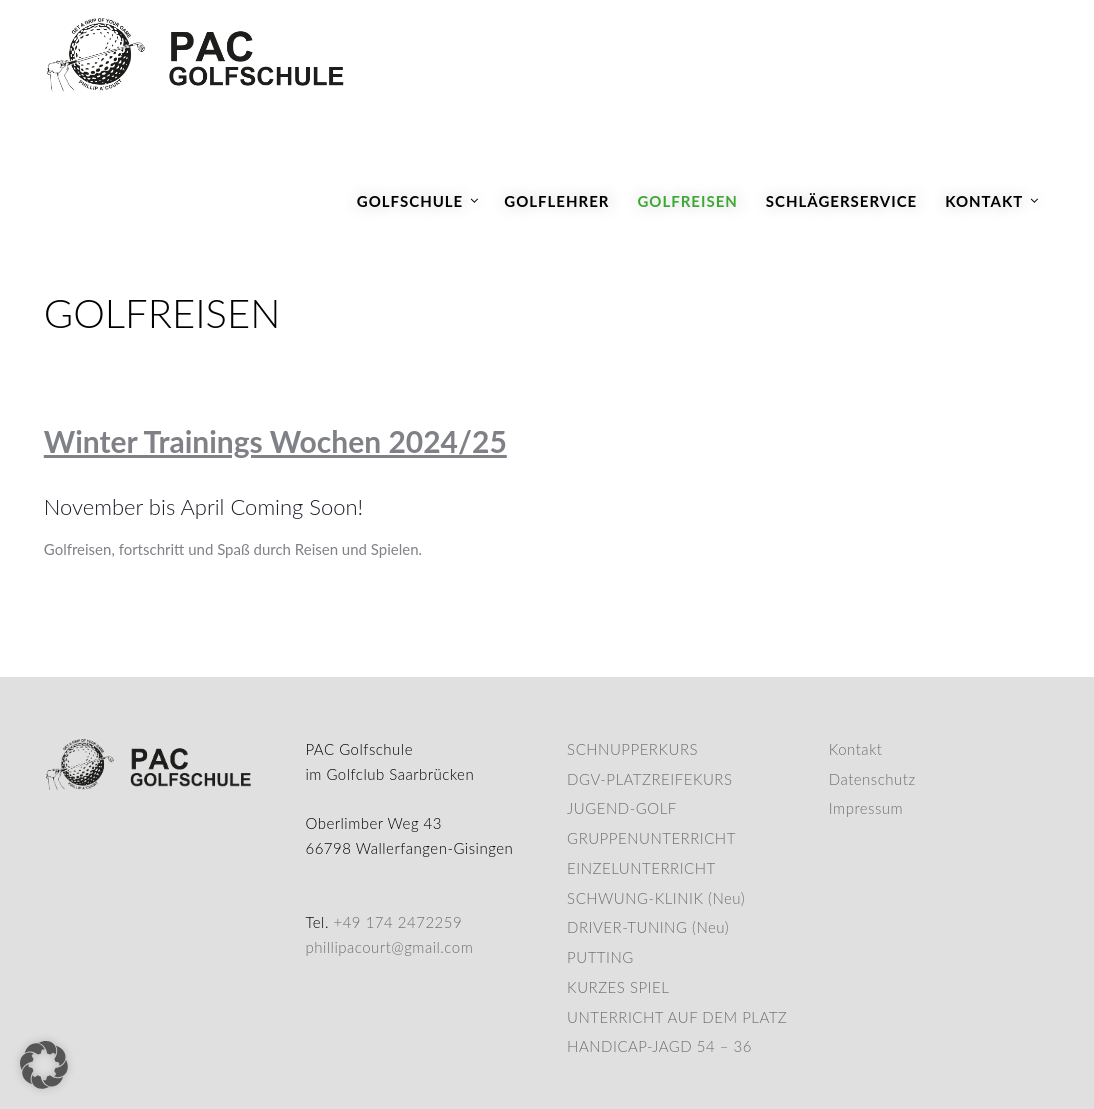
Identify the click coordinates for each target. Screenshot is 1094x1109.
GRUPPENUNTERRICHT (651, 838)
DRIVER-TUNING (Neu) (648, 927)
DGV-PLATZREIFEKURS (649, 779)
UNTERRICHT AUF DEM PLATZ (677, 1017)
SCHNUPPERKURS (632, 749)
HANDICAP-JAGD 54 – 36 (659, 1046)
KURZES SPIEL (618, 987)
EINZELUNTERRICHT (641, 868)
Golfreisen (687, 201)
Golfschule (410, 201)
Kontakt (984, 201)
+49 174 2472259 (397, 922)
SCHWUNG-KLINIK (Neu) (656, 898)
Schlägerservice (841, 201)
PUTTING (600, 957)
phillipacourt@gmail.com (389, 947)
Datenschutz (872, 779)
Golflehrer (556, 201)
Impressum (866, 808)
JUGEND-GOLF (622, 808)
